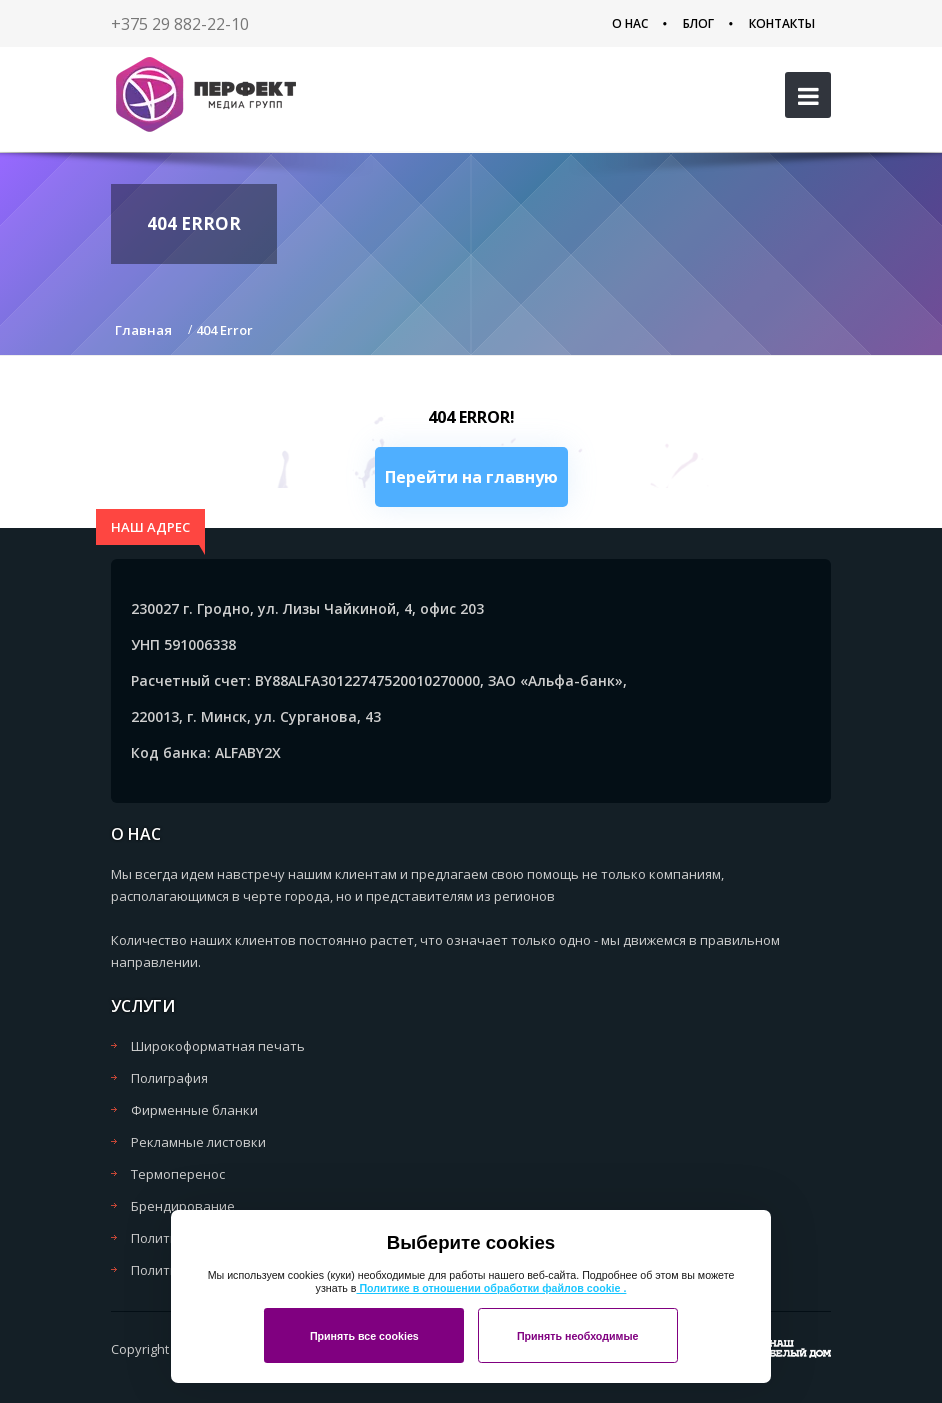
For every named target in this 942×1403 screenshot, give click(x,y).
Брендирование (183, 1206)
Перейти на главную (471, 477)
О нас (630, 23)
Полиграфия (169, 1078)
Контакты (782, 23)
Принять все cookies (364, 1336)
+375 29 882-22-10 (180, 24)
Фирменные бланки (194, 1110)
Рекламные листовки (198, 1142)
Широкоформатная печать (218, 1046)
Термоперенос (178, 1174)
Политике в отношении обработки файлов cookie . (491, 1288)
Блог (698, 23)
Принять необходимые (578, 1336)
